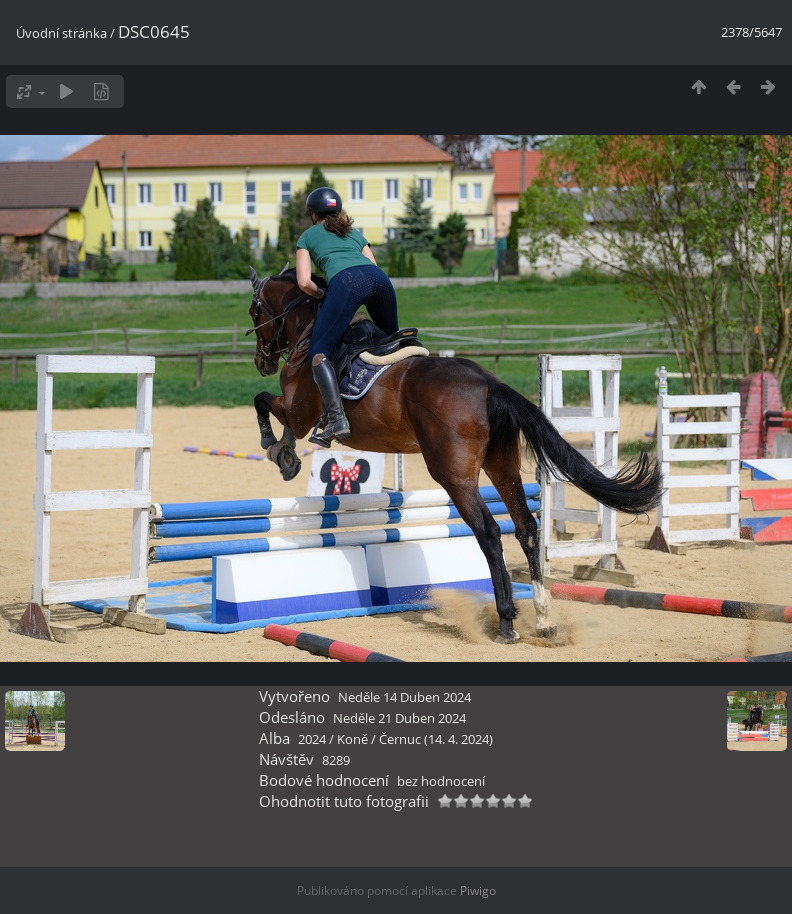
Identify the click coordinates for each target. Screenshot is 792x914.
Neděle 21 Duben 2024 (399, 718)
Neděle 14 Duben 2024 (404, 697)
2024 (312, 739)
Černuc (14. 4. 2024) (436, 739)
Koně (352, 739)
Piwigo (478, 890)
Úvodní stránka (61, 33)
